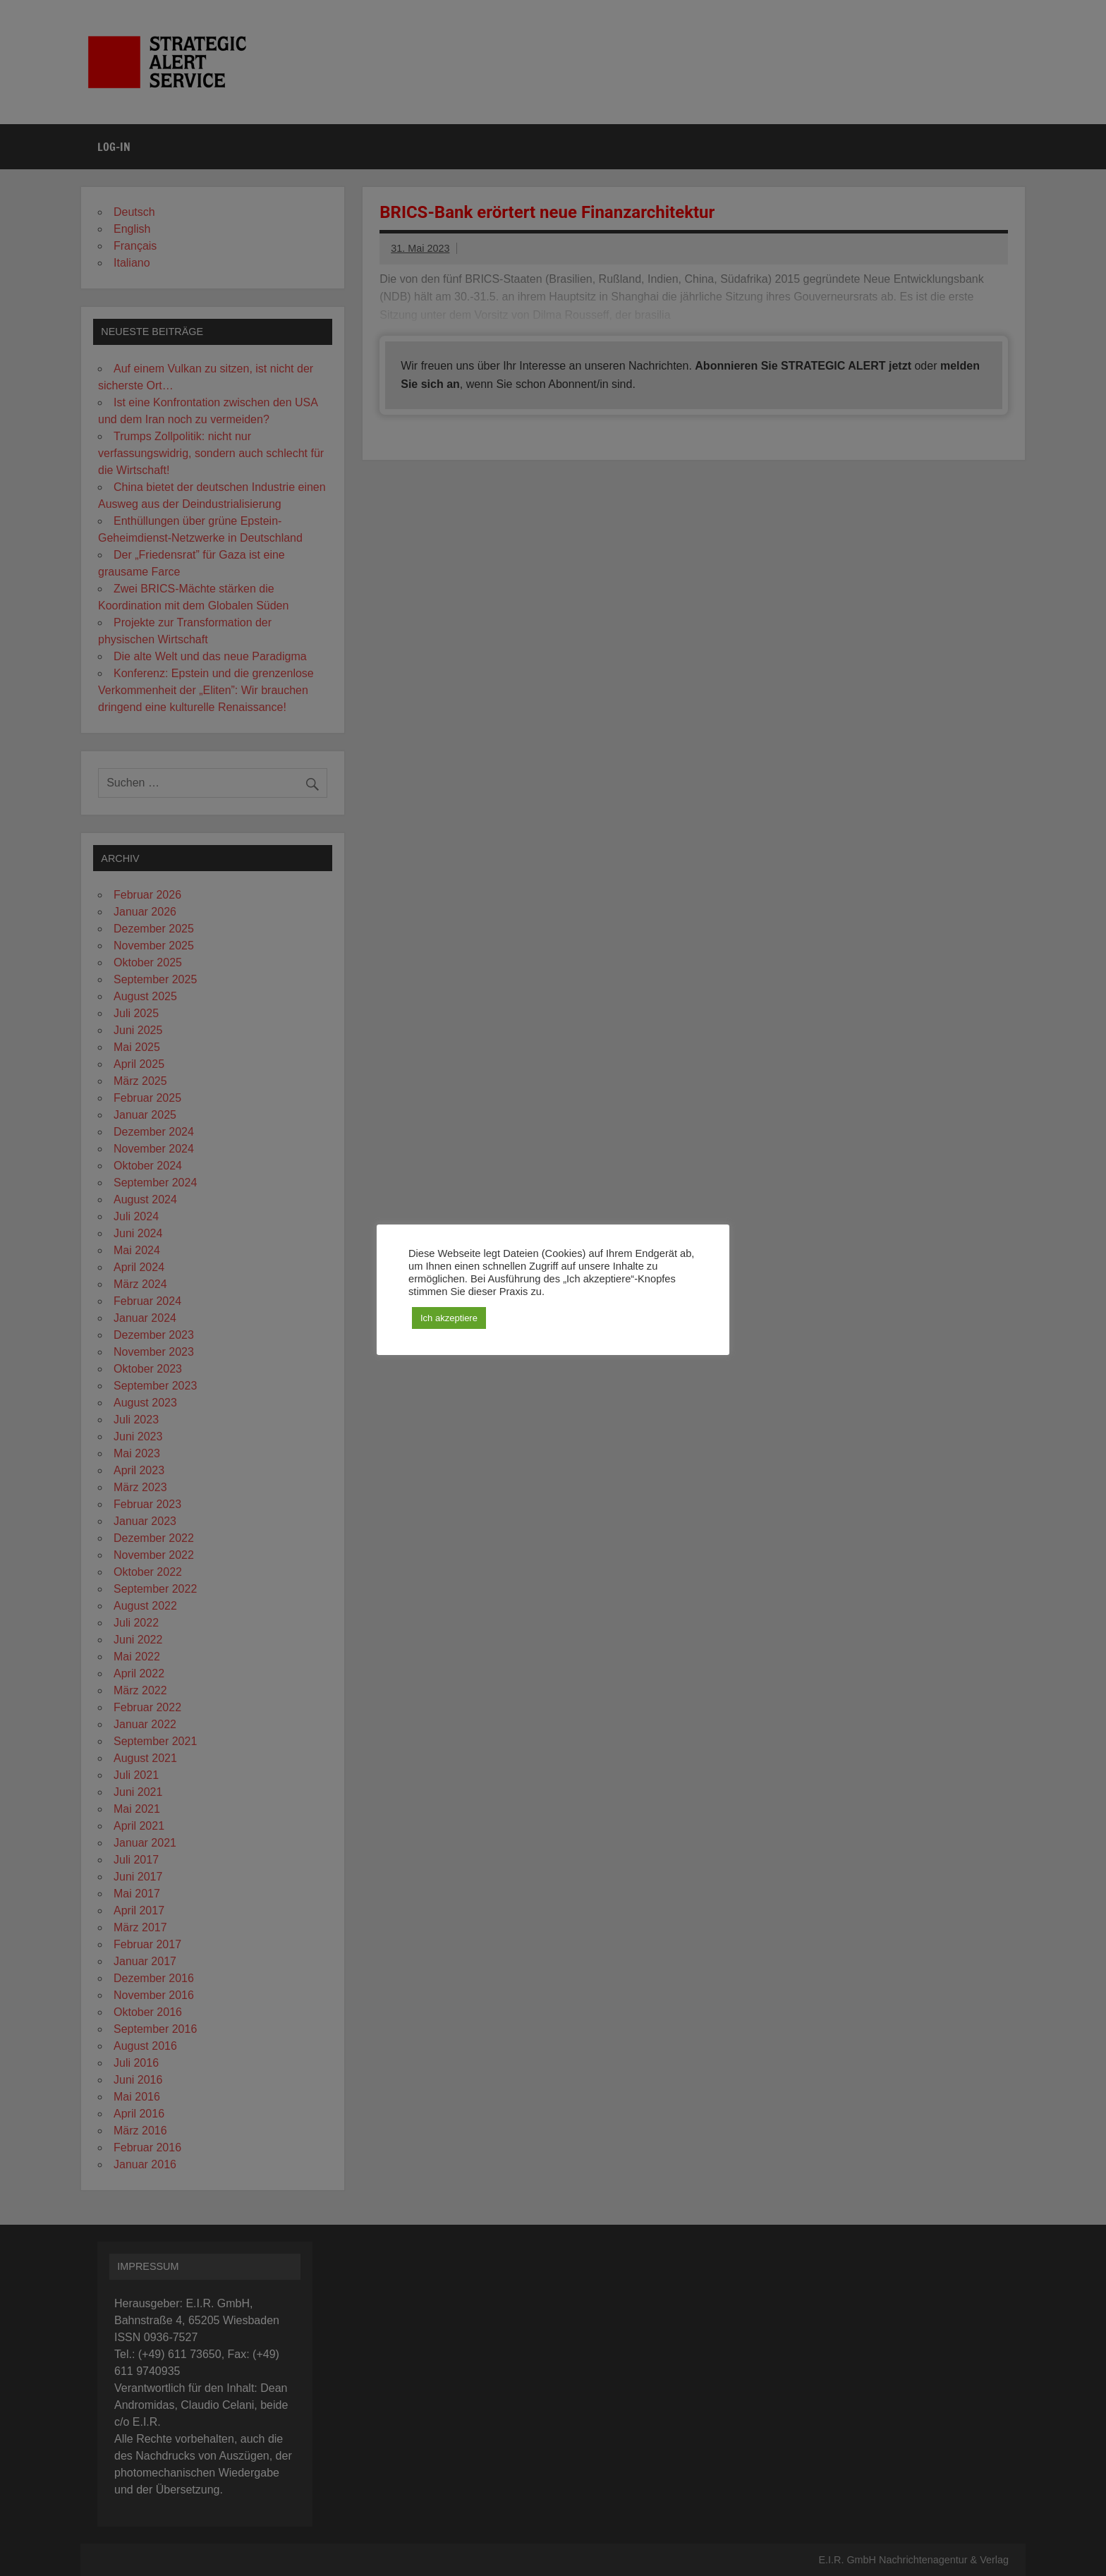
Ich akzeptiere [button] (449, 1318)
